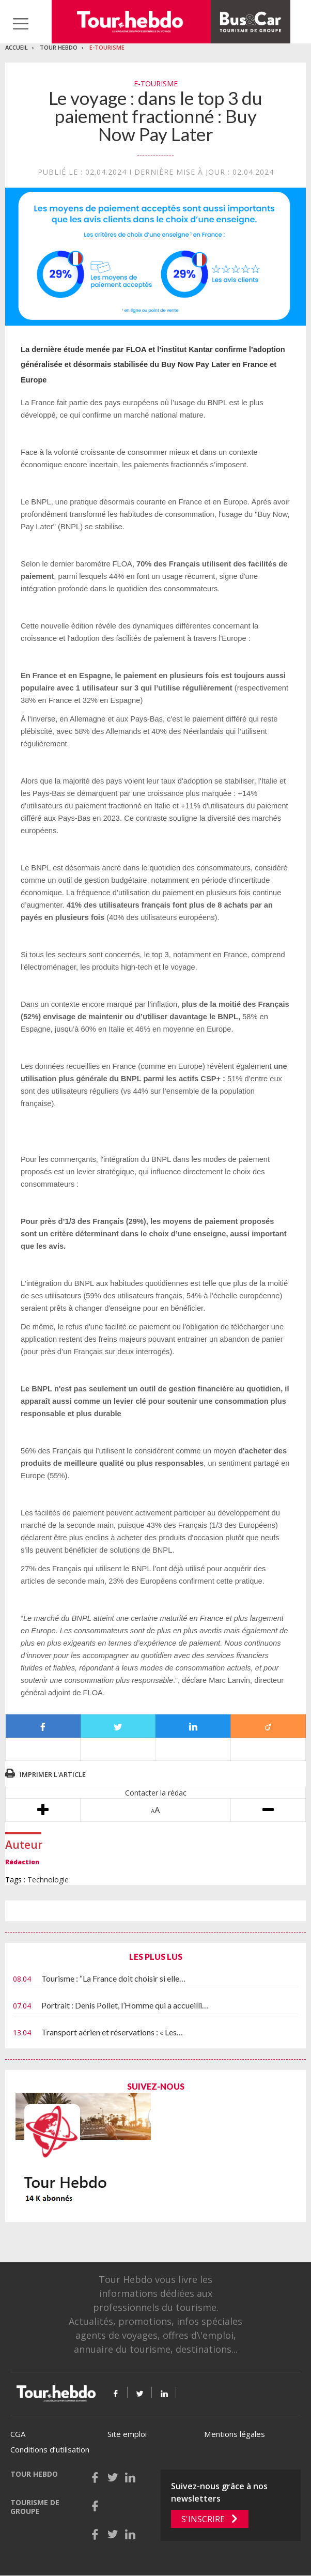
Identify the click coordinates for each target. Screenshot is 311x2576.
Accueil (16, 47)
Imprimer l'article (53, 1774)
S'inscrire (203, 2519)
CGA (17, 2434)
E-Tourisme (107, 47)
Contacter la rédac (155, 1793)
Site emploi (127, 2434)
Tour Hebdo (58, 47)
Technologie (48, 1879)
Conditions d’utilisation (49, 2449)
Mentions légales (234, 2434)
